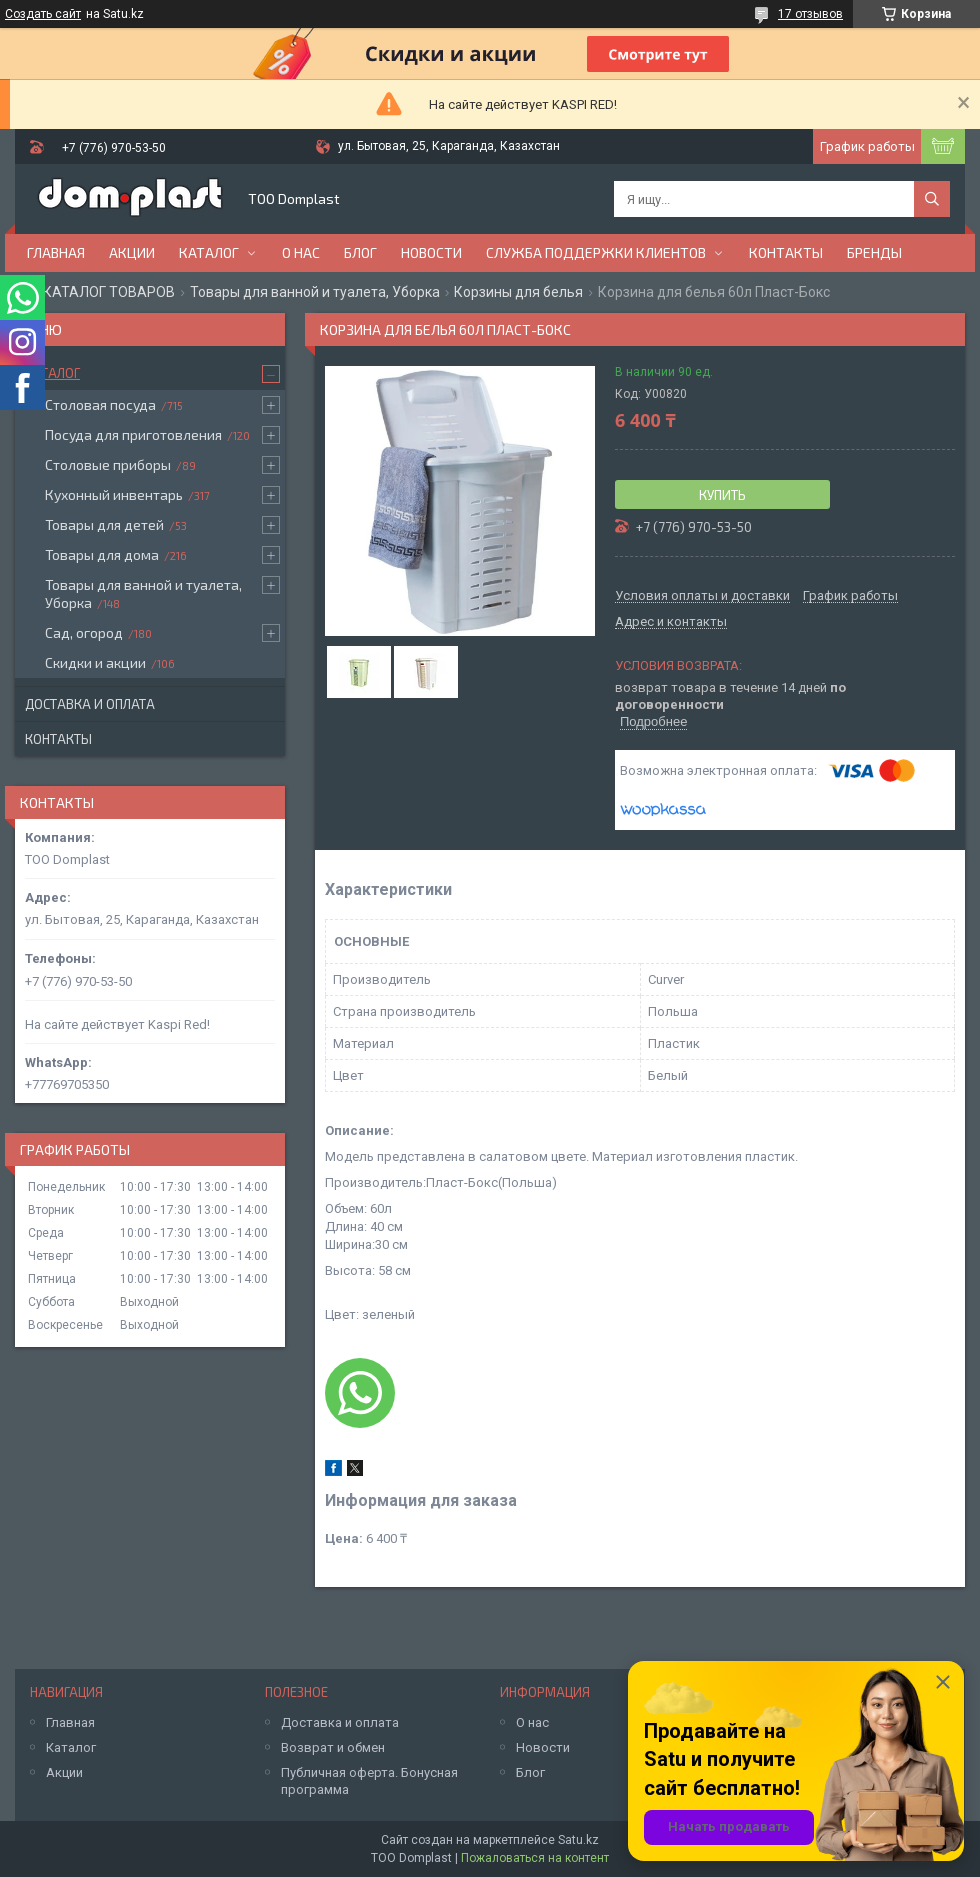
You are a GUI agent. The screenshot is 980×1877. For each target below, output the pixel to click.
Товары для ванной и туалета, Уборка (315, 292)
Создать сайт (43, 14)
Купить (722, 495)
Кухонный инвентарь (114, 494)
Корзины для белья (518, 292)
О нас (301, 252)
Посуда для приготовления (133, 434)
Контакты (786, 252)
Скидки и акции (95, 662)
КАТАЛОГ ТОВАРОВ (109, 292)
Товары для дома (102, 554)
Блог (360, 252)
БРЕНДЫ (874, 252)
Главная (56, 252)
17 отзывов (810, 14)
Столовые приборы (108, 464)
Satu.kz (578, 1840)
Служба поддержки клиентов (596, 252)
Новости (431, 252)
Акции (132, 252)
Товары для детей (104, 524)
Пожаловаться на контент (535, 1858)
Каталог (209, 252)
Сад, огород (84, 632)
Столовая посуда (100, 404)
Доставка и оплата (90, 704)
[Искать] (932, 199)
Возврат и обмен (333, 1747)
